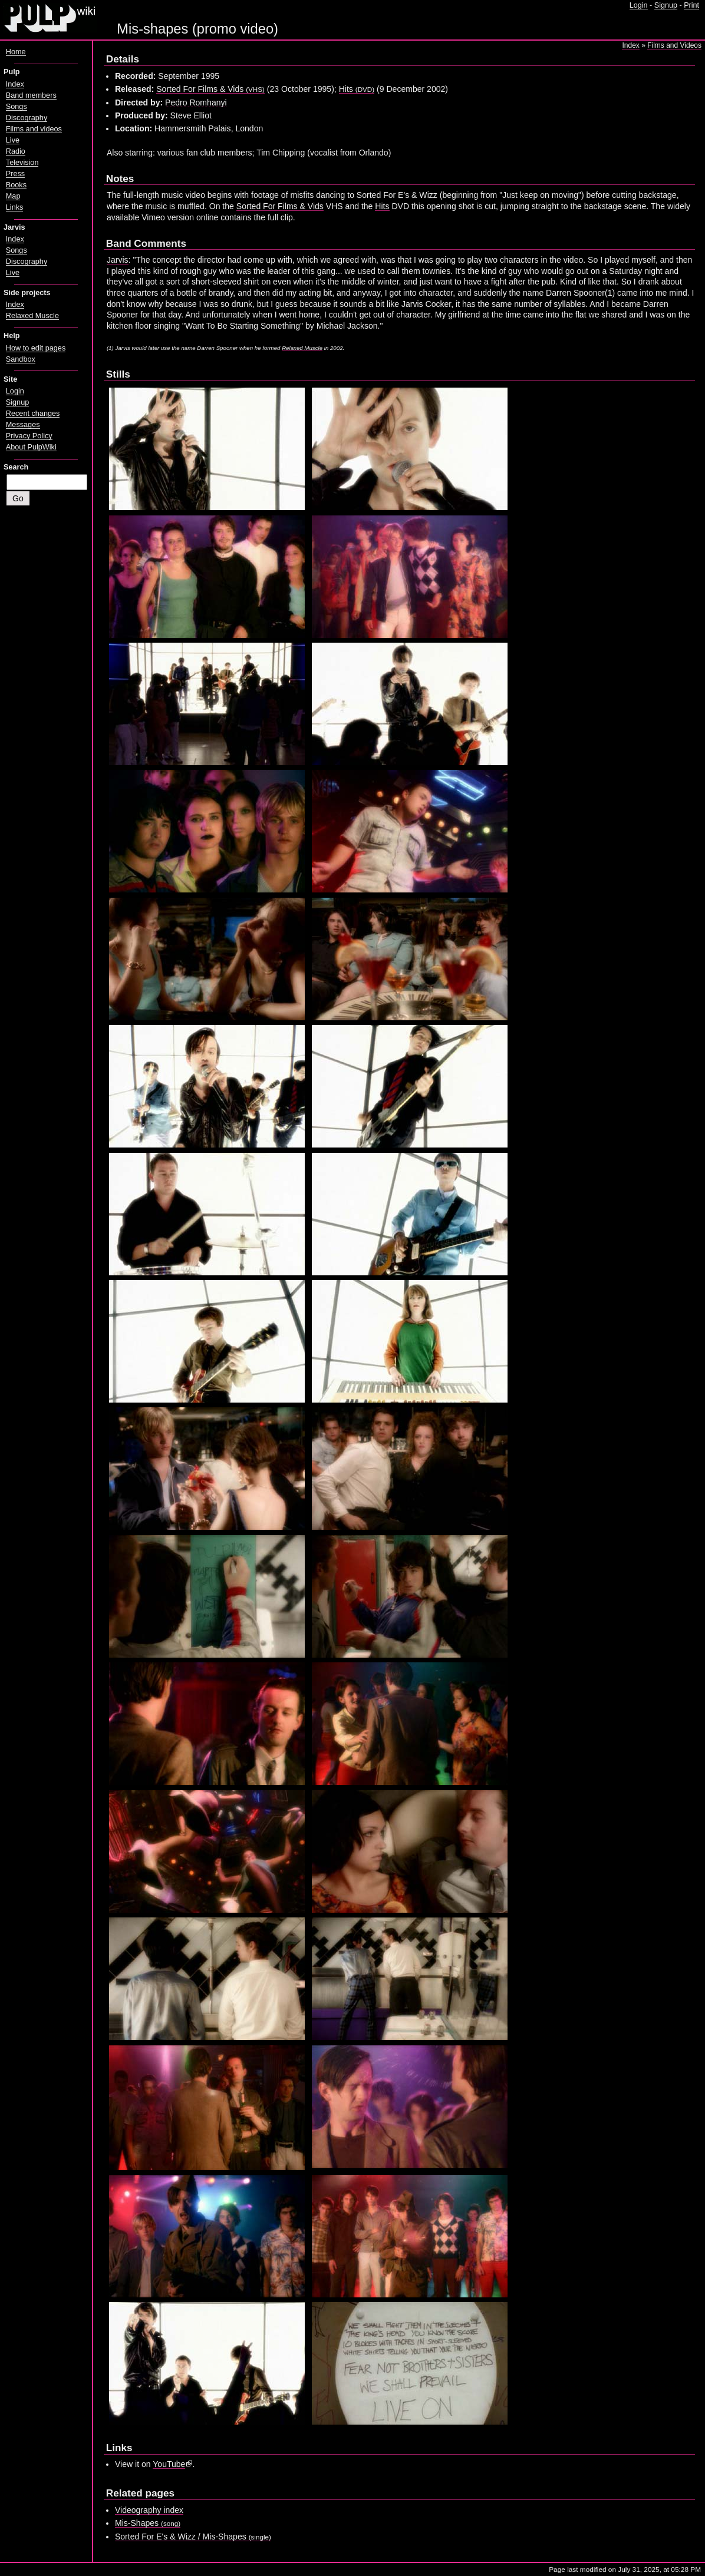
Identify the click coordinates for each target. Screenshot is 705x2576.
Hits (356, 89)
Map (13, 196)
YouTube (169, 2464)
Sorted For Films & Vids (210, 89)
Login (639, 5)
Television (22, 162)
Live (12, 140)
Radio (15, 151)
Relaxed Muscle (302, 348)
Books (16, 185)
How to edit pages (35, 348)
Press (15, 174)
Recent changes (33, 413)
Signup (665, 5)
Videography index (149, 2510)
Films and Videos (674, 45)
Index (630, 45)
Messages (23, 425)
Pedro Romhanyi (196, 102)
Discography (26, 118)
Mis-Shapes (147, 2523)
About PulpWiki (31, 447)
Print (691, 5)
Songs (16, 106)
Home (16, 52)
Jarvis (118, 259)
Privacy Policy (29, 436)
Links (15, 207)
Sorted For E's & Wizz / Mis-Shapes (193, 2536)
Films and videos (34, 129)
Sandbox (20, 359)
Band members (31, 95)
